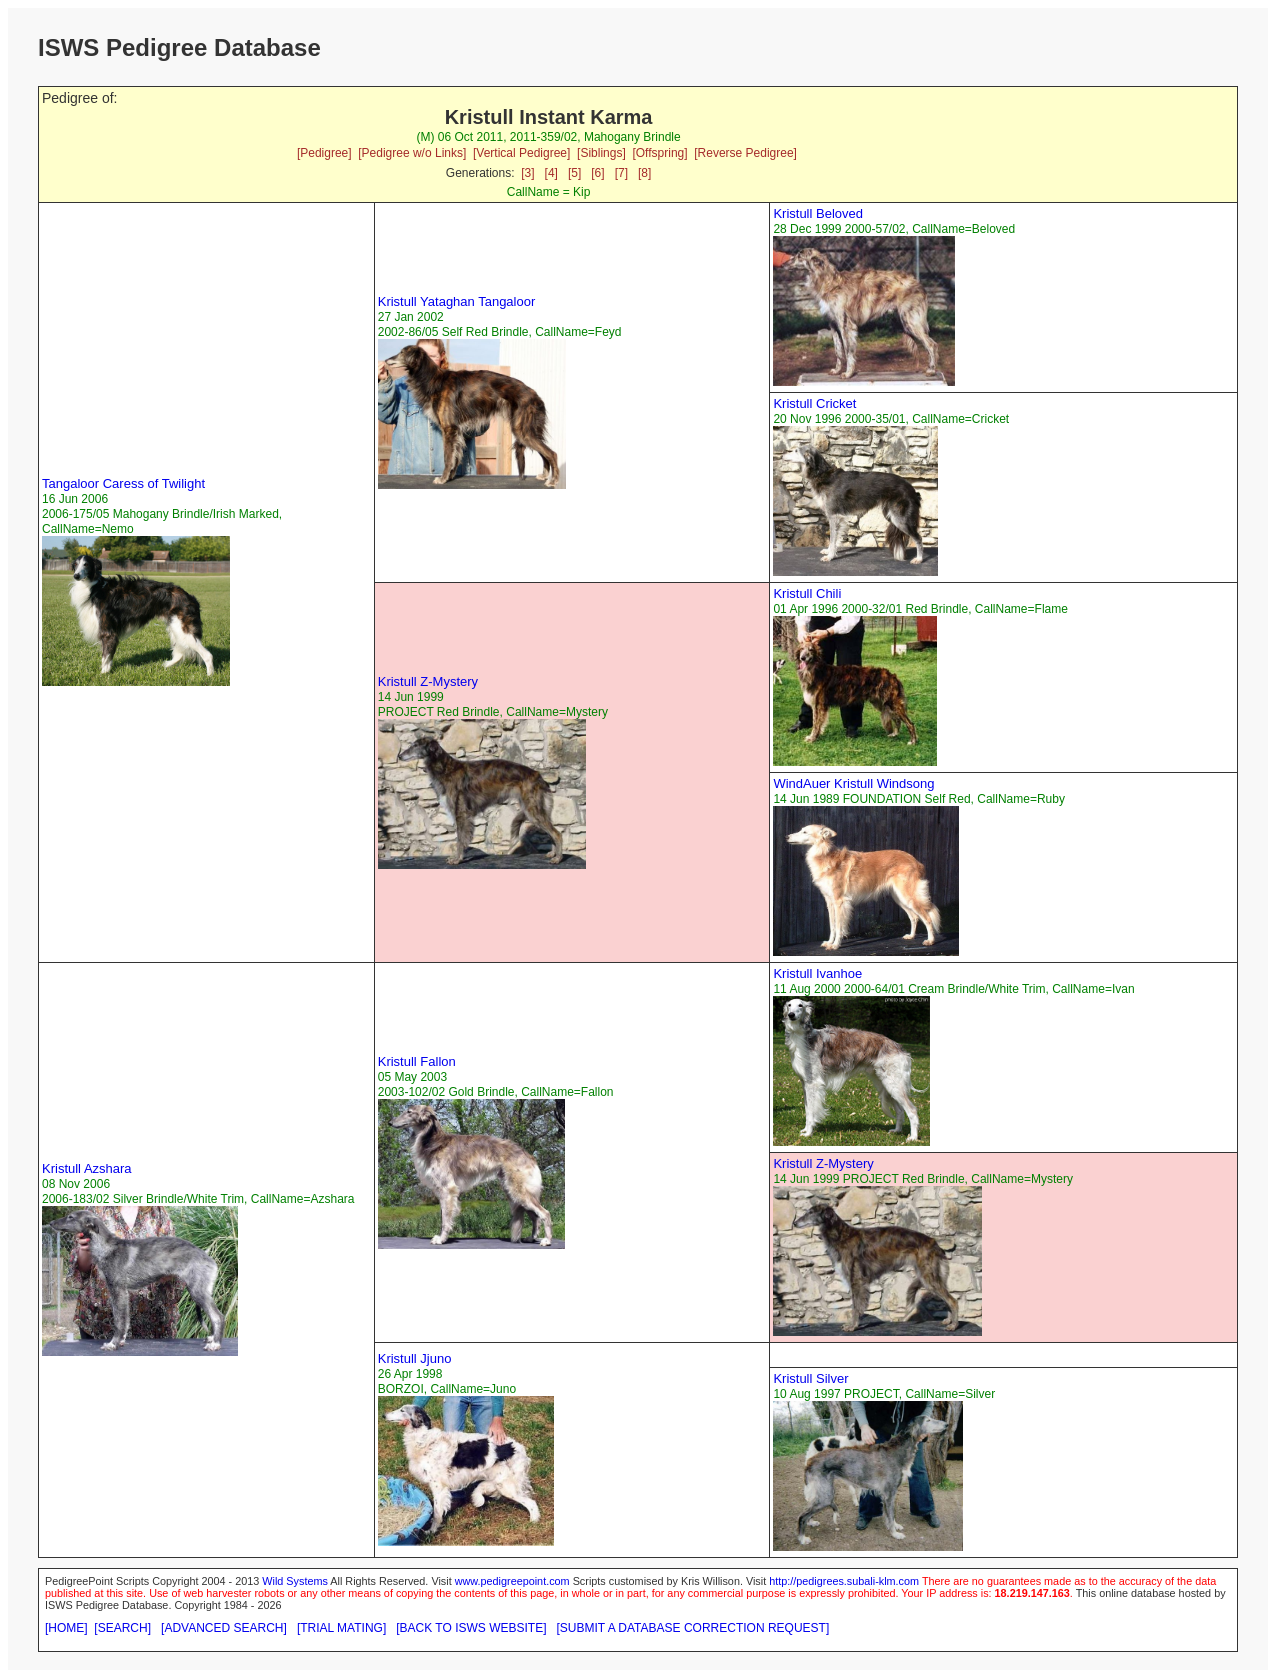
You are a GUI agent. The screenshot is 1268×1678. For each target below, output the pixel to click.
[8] (644, 173)
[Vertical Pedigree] (521, 153)
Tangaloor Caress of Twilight (123, 483)
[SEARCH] (122, 1628)
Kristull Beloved (818, 213)
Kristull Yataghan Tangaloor (457, 301)
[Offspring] (659, 153)
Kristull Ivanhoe (817, 973)
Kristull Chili (807, 593)
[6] (597, 173)
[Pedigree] (324, 153)
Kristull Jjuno (415, 1358)
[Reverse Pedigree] (745, 153)
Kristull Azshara (87, 1168)
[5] (574, 173)
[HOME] (66, 1628)
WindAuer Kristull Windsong (853, 783)
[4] (551, 173)
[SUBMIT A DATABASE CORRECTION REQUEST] (693, 1628)
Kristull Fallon (417, 1061)
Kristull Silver (810, 1378)
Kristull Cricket (814, 403)
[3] (527, 173)
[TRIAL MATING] (341, 1628)
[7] (621, 173)
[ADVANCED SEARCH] (224, 1628)
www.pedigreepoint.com (512, 1581)
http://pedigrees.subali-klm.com (844, 1581)
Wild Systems (295, 1581)
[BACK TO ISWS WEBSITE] (471, 1628)
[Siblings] (601, 153)
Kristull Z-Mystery (428, 681)
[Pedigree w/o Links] (412, 153)
